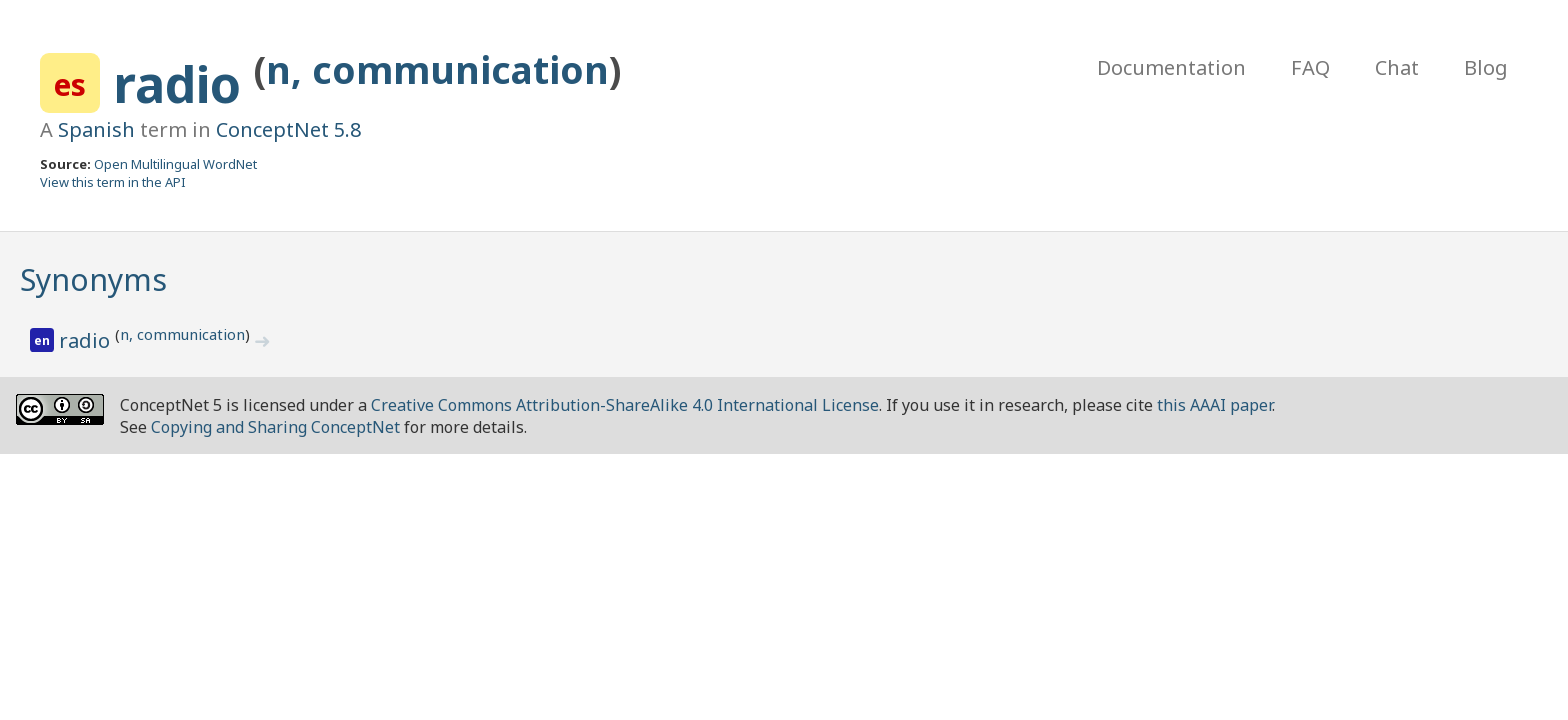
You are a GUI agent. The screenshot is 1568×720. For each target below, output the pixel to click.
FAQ (1310, 67)
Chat (1397, 67)
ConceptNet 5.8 (288, 129)
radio (183, 84)
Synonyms (93, 279)
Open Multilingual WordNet (175, 164)
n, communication (437, 69)
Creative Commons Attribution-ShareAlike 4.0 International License (625, 405)
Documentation (1171, 67)
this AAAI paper (1214, 405)
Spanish (96, 129)
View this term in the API (113, 182)
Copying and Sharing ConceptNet (275, 427)
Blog (1486, 67)
